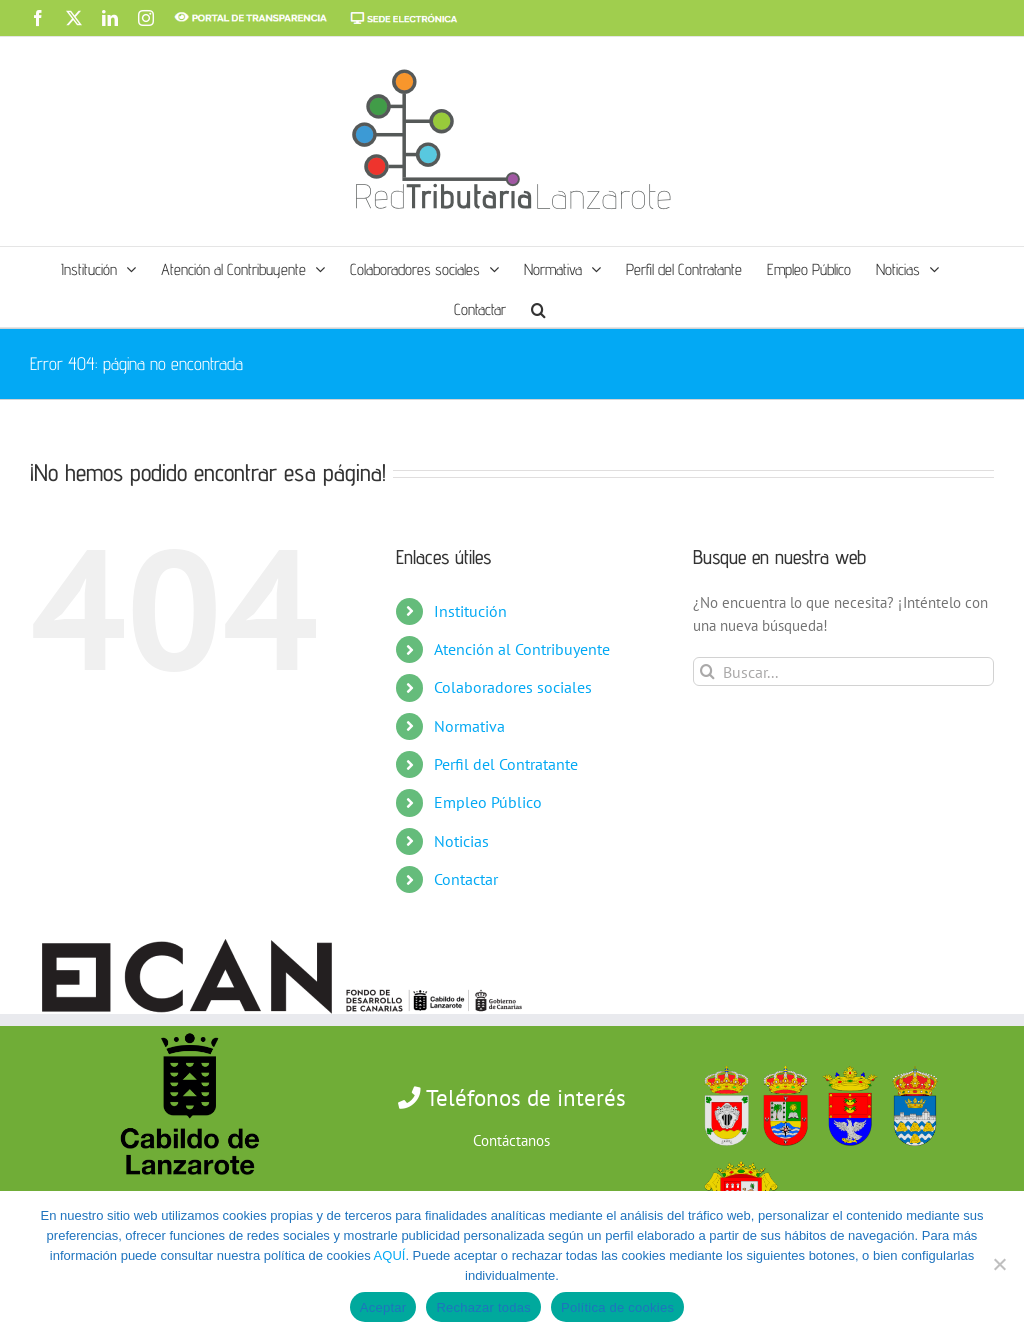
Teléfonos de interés (523, 1097)
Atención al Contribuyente (522, 649)
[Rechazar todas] (999, 1264)
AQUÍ (390, 1255)
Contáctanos (511, 1140)
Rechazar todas (483, 1307)
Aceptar (383, 1307)
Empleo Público (488, 802)
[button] (538, 307)
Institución (470, 611)
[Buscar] (707, 671)
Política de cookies (617, 1307)
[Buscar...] (843, 671)
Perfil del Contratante (506, 764)
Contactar (466, 879)
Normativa (469, 726)
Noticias (461, 841)
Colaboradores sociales (513, 687)
